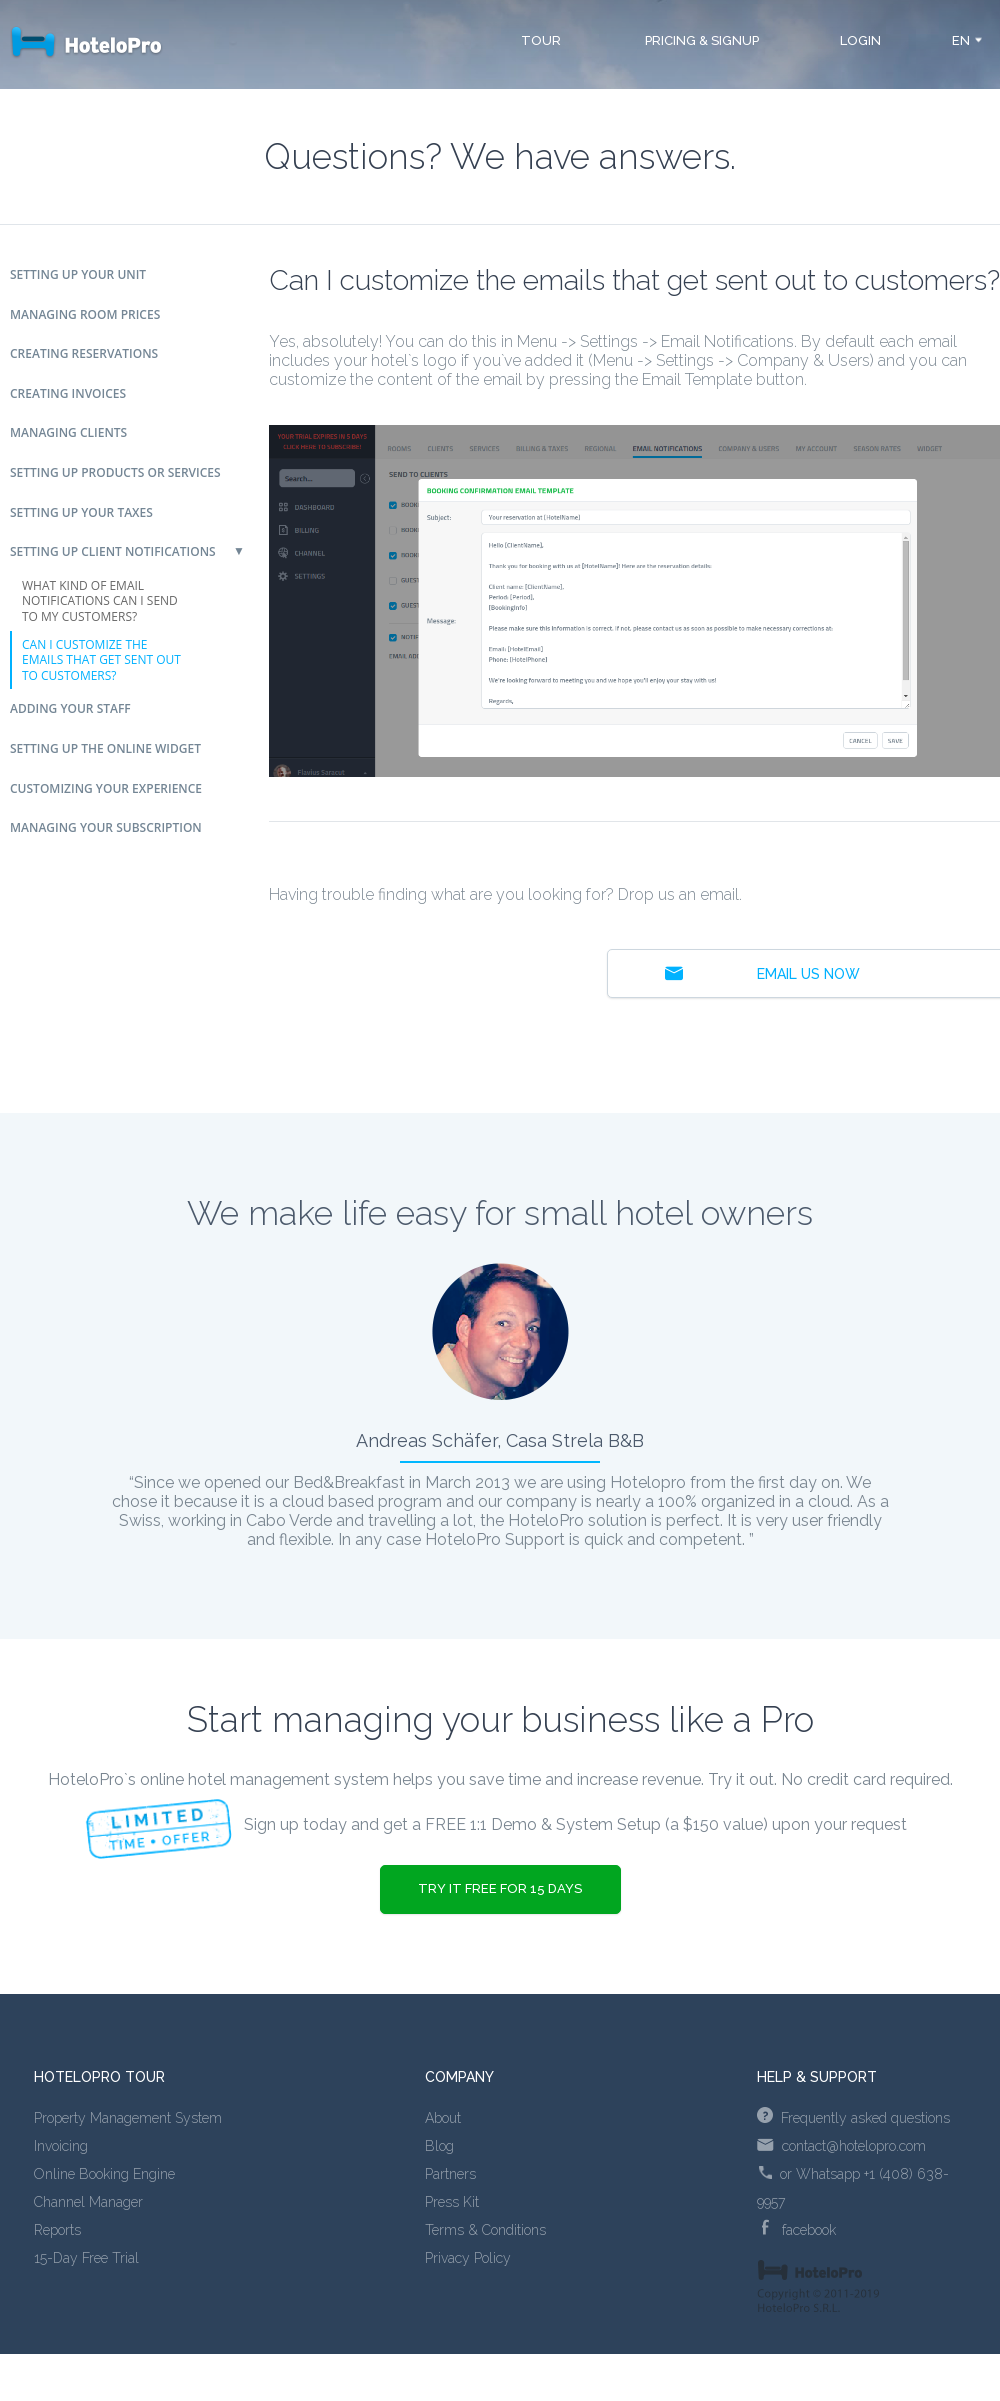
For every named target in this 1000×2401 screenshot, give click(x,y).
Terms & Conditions (485, 2230)
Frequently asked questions (853, 2118)
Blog (439, 2146)
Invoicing (61, 2146)
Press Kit (452, 2202)
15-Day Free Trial (86, 2258)
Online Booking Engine (104, 2174)
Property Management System (128, 2118)
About (443, 2118)
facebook (799, 2230)
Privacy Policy (468, 2258)
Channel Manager (88, 2202)
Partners (450, 2174)
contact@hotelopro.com (841, 2146)
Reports (57, 2230)
